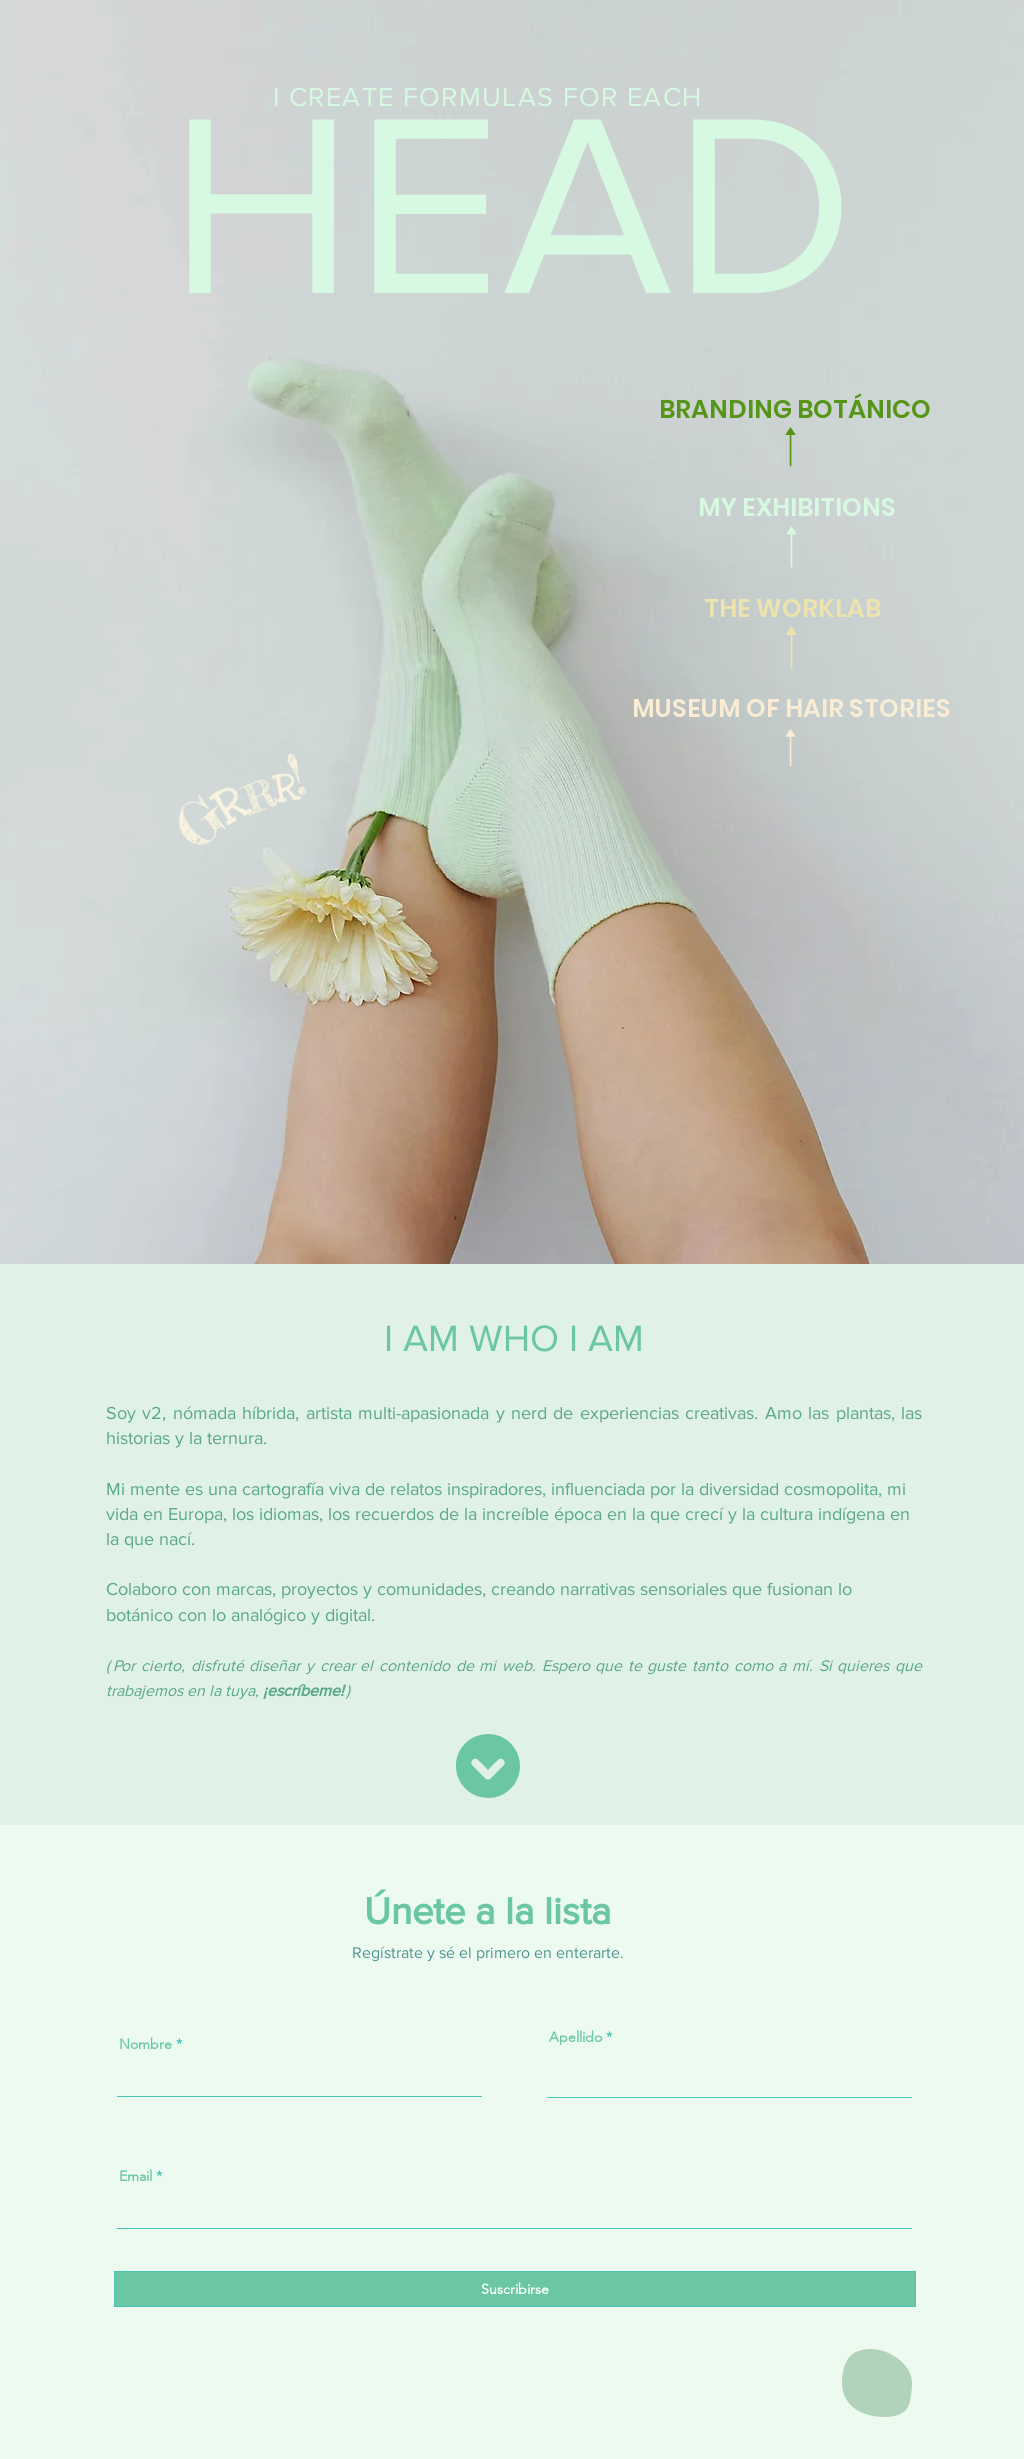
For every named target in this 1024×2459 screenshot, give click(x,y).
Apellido (575, 2037)
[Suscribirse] (515, 2289)
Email (135, 2176)
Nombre (145, 2044)
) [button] (348, 1690)
